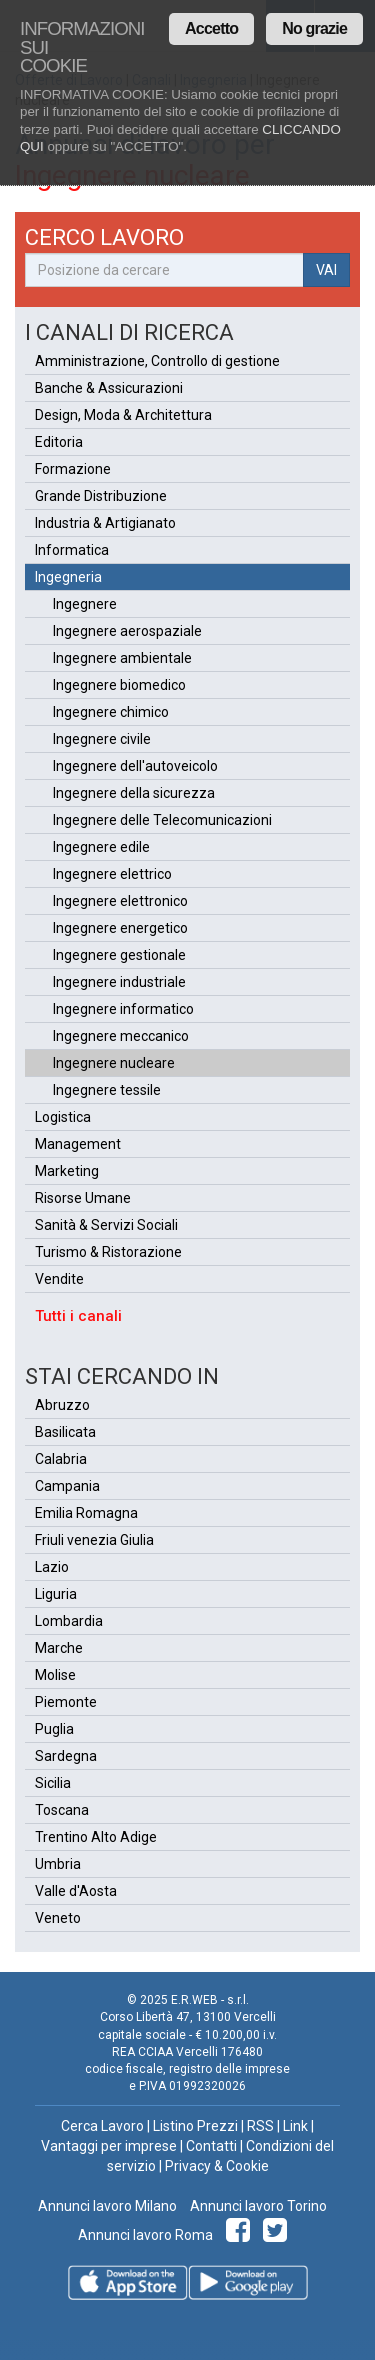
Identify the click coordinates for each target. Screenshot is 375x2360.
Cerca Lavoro (102, 2126)
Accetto (211, 28)
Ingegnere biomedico (119, 685)
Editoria (59, 442)
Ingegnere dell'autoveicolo (135, 766)
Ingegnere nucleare (114, 1063)
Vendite (59, 1279)
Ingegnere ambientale (122, 658)
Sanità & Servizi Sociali (106, 1225)
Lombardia (69, 1621)
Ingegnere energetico (120, 928)
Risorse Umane (83, 1198)
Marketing (67, 1171)
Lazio (52, 1567)
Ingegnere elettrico (112, 874)
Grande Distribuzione (101, 496)
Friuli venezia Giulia (94, 1540)
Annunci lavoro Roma (145, 2235)
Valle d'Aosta (76, 1891)
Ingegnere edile (101, 847)
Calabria (61, 1459)
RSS (260, 2126)
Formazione (73, 469)
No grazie (314, 28)
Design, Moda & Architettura (123, 415)
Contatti (211, 2146)
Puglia (54, 1729)
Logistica (63, 1117)
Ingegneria (68, 577)
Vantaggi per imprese (109, 2146)
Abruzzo (62, 1405)
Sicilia (53, 1783)
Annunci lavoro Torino (257, 2206)
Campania (67, 1486)
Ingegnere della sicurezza (134, 793)
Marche (59, 1648)
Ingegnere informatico (123, 1009)
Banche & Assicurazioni (109, 388)
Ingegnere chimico (111, 712)
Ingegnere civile (102, 739)
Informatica (72, 550)
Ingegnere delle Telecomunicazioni (162, 820)
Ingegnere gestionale (119, 955)
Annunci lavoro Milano (107, 2206)
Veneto (58, 1918)
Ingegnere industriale (119, 982)
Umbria (58, 1864)
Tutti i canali (78, 1316)
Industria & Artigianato (105, 523)
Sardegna (66, 1756)
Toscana (62, 1810)
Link (295, 2126)
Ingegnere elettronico (120, 901)
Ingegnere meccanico (121, 1036)
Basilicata (65, 1432)
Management (78, 1144)
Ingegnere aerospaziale (127, 631)
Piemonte (66, 1702)
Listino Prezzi (195, 2126)
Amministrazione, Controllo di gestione (157, 361)
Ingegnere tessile (107, 1090)
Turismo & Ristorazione (108, 1252)
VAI (326, 270)
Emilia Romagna (86, 1513)
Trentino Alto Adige (96, 1837)
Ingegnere (85, 604)
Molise (55, 1675)
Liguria (56, 1594)
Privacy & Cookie (217, 2166)
